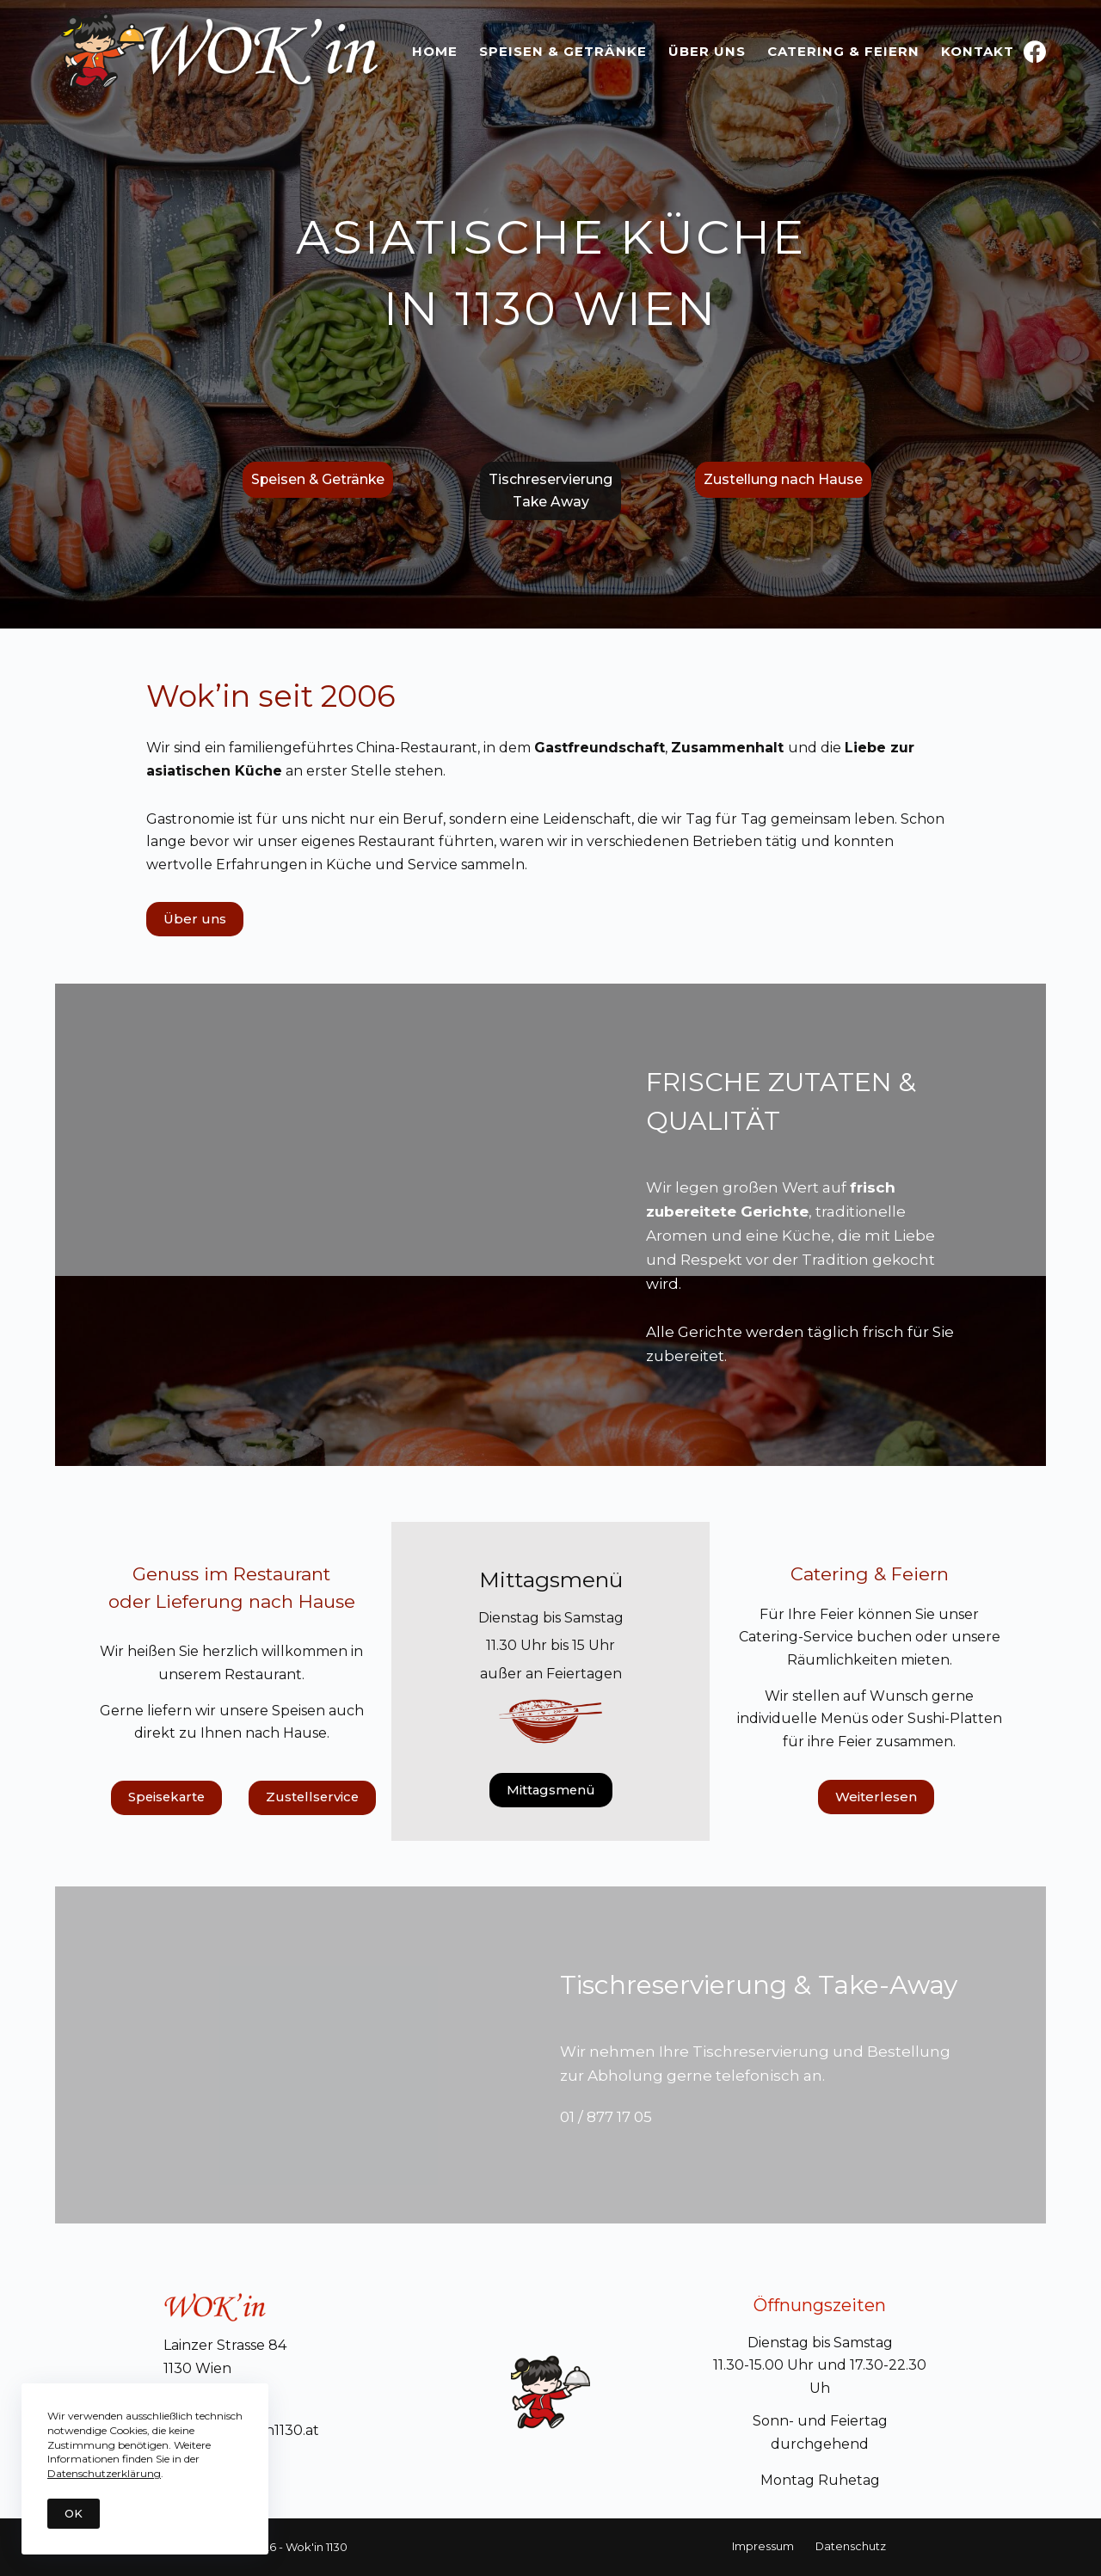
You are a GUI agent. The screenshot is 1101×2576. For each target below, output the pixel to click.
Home (435, 51)
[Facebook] (1035, 51)
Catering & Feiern (843, 51)
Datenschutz (848, 2546)
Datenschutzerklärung (104, 2473)
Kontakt (977, 51)
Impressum (766, 2546)
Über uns (707, 51)
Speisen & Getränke (563, 51)
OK (74, 2513)
